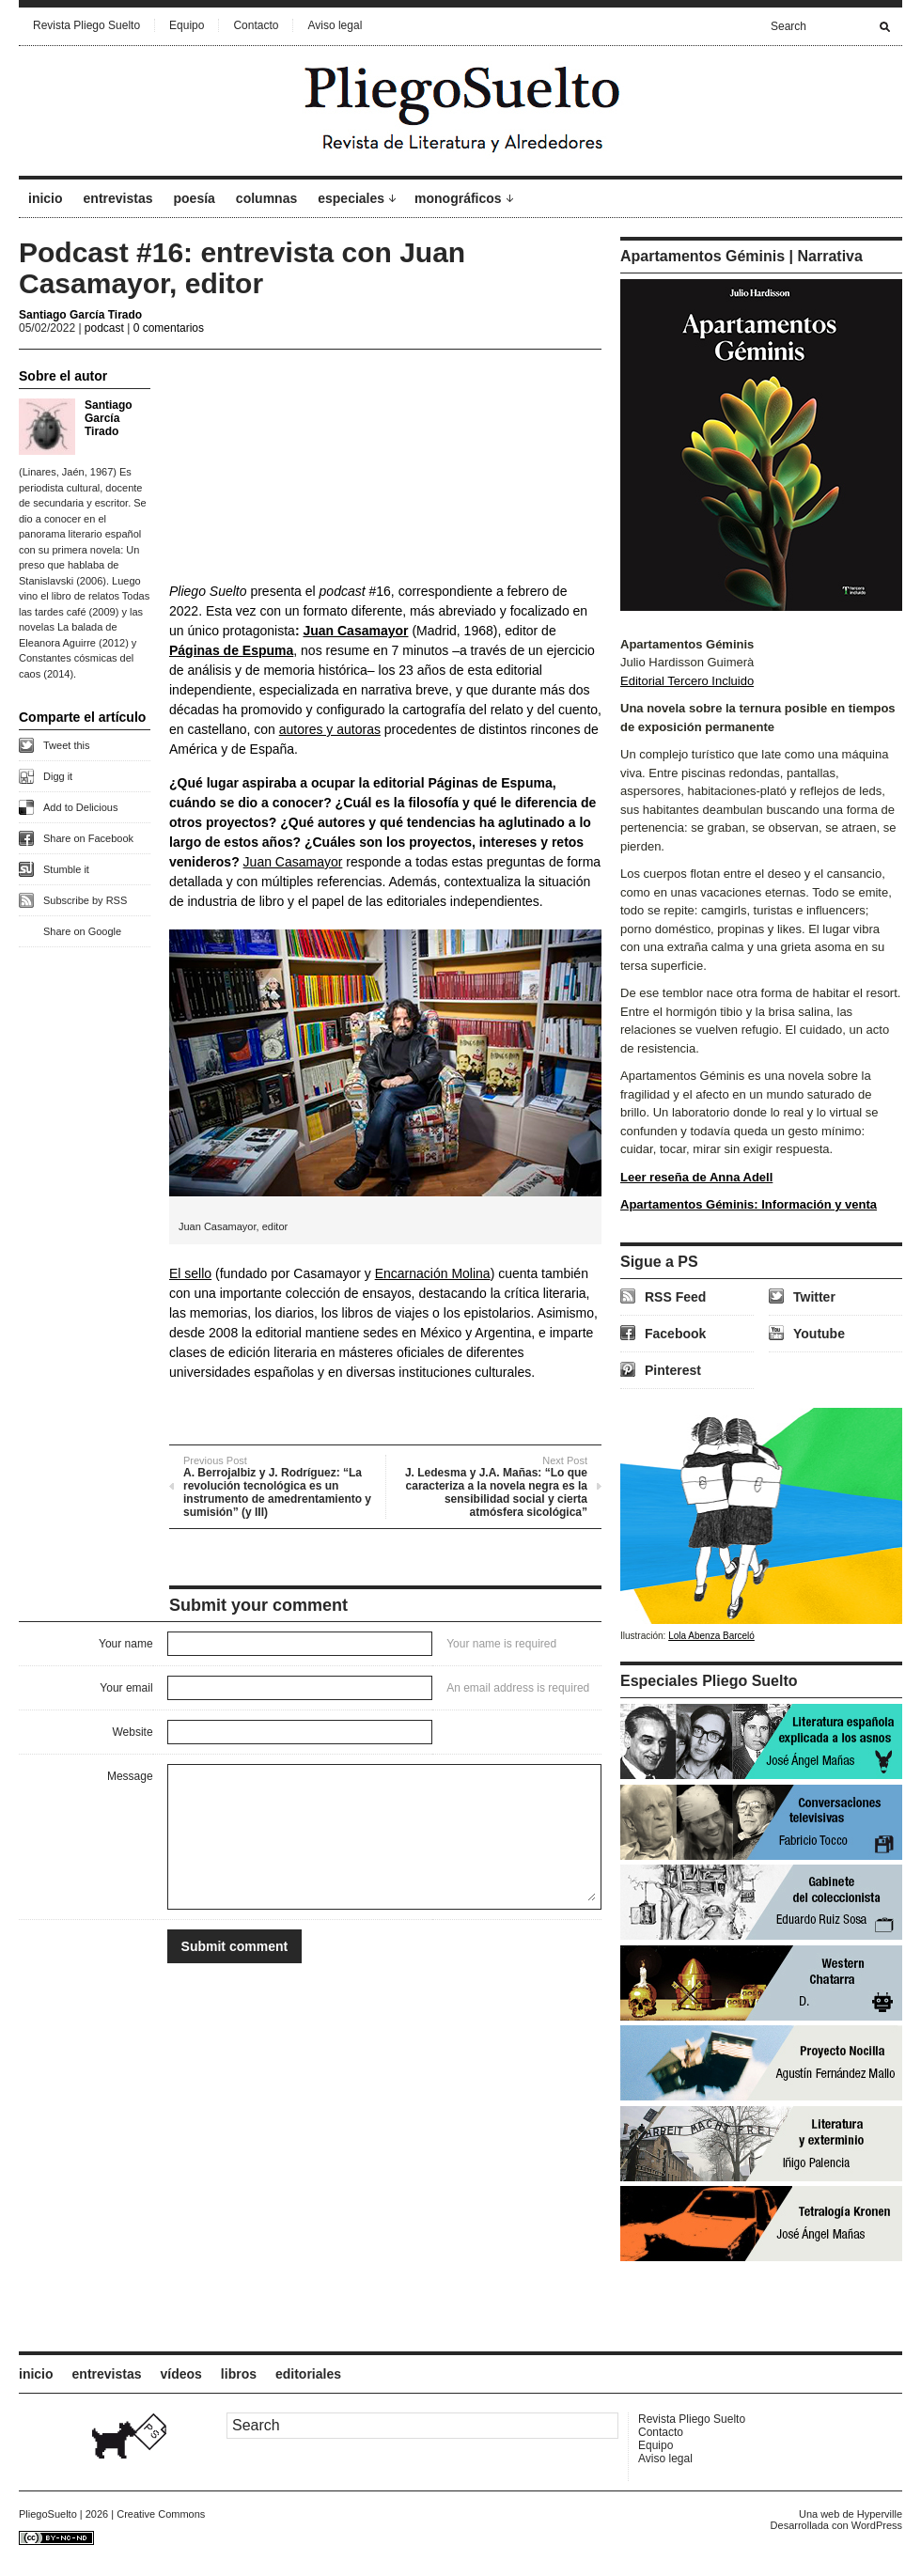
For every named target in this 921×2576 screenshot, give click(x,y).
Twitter (814, 1296)
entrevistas (118, 198)
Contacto (255, 25)
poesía (194, 198)
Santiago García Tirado (80, 314)
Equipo (186, 25)
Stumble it (66, 869)
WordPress (876, 2525)
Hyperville (879, 2514)
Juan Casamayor (355, 630)
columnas (266, 198)
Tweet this (66, 745)
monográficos (458, 198)
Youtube (819, 1333)
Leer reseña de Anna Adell (696, 1177)
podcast (104, 328)
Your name (126, 1643)
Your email (126, 1687)
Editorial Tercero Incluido (687, 681)
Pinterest (673, 1370)
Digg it (57, 776)
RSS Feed (675, 1296)
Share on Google (82, 931)
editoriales (308, 2373)
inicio (45, 198)
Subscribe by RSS (85, 900)
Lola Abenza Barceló (711, 1636)
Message (130, 1776)
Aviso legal (334, 25)
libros (239, 2373)
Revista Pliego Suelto (86, 25)
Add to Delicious (80, 807)
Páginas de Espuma (231, 650)
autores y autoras (330, 729)
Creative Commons (161, 2514)
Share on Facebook (88, 838)
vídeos (181, 2373)
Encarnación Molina (433, 1273)
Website (132, 1732)
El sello (190, 1273)
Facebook (675, 1333)
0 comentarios (168, 328)
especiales (351, 198)
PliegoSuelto (48, 2514)
